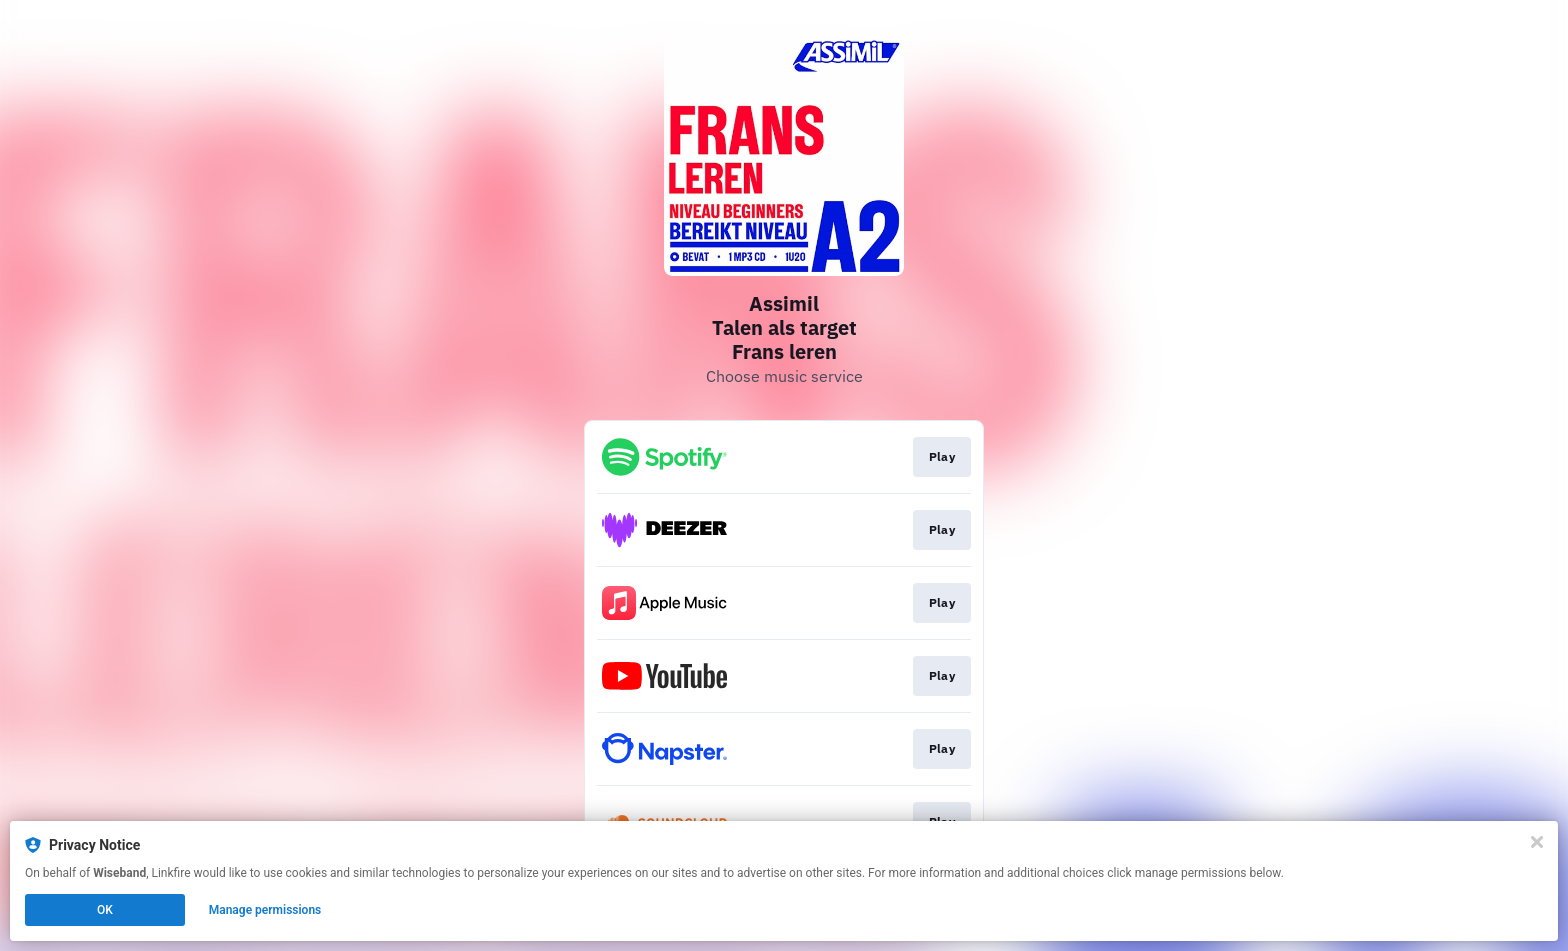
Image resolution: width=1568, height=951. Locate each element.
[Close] (1537, 842)
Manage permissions (265, 910)
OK (105, 910)
